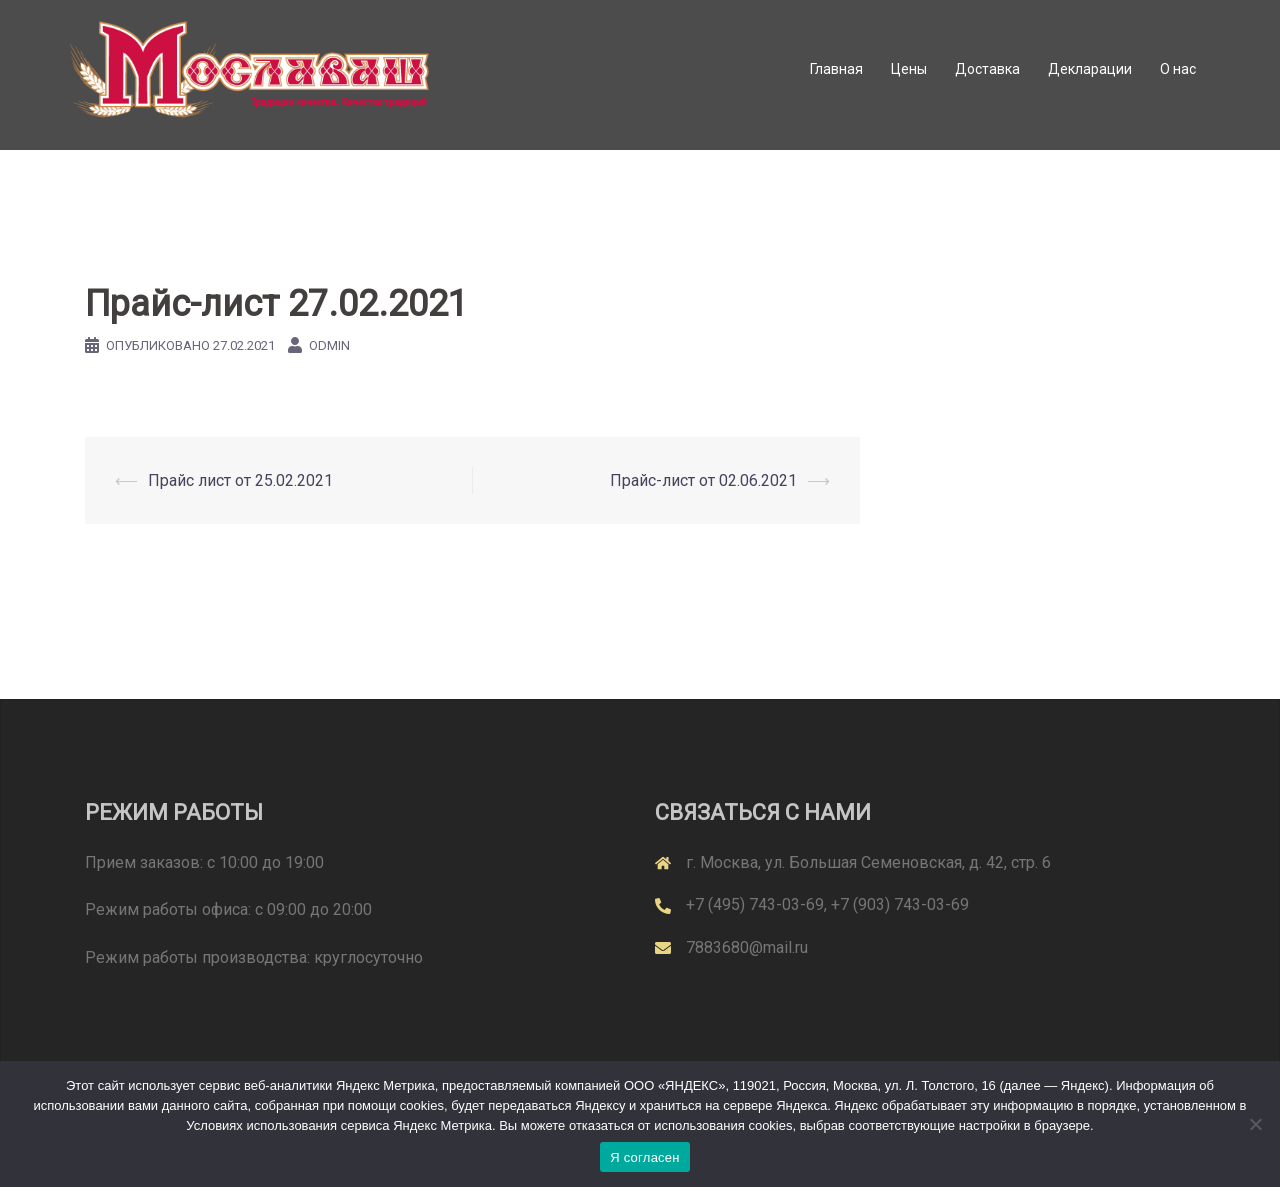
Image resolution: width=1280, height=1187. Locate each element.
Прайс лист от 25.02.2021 (240, 480)
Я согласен (645, 1157)
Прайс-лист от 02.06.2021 (703, 480)
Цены (909, 69)
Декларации (1090, 69)
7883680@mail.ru (747, 947)
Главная (836, 69)
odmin (329, 345)
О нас (1178, 69)
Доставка (987, 69)
